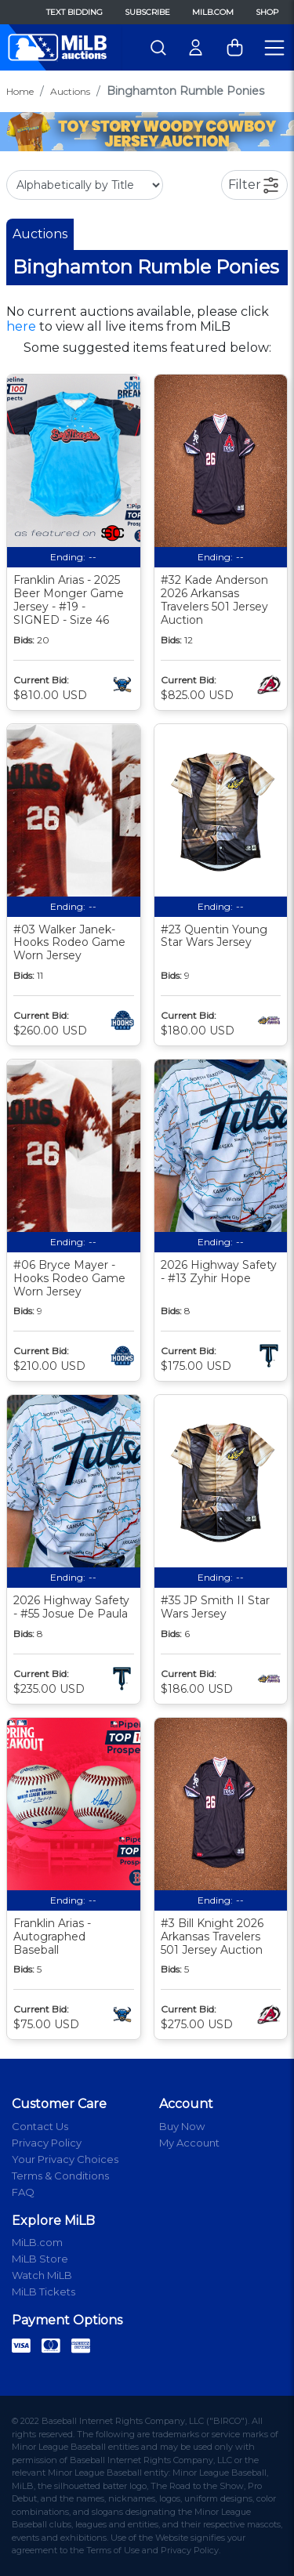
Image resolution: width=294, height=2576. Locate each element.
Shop (267, 12)
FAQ (23, 2192)
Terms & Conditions (60, 2175)
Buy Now (182, 2126)
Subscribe (147, 12)
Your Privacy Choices (65, 2159)
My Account (189, 2142)
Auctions (70, 91)
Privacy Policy (47, 2142)
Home (20, 91)
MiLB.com (213, 12)
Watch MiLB (42, 2275)
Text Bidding (74, 12)
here (21, 326)
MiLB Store (40, 2258)
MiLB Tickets (43, 2291)
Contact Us (40, 2126)
